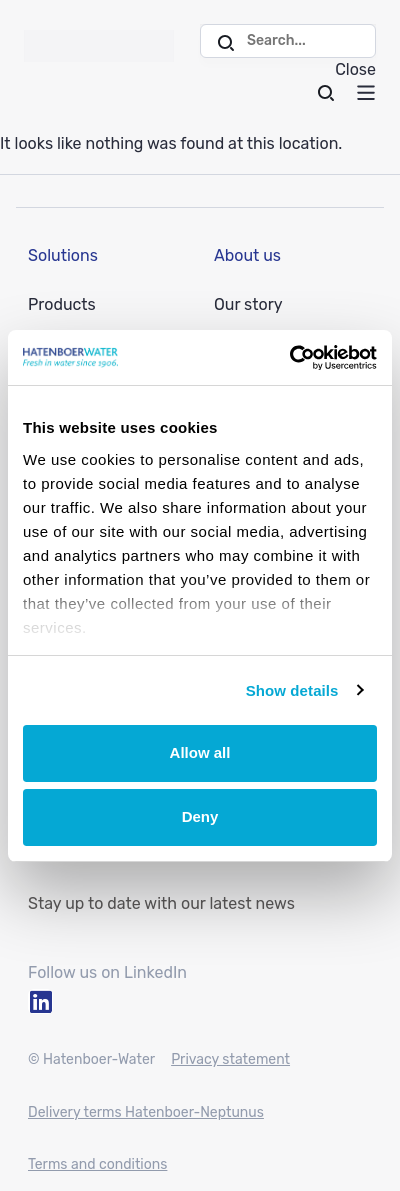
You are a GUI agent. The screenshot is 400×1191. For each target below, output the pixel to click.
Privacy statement (230, 1059)
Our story (248, 304)
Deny (200, 816)
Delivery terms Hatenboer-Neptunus (146, 1112)
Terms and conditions (97, 1164)
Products (62, 304)
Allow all (200, 752)
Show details (292, 690)
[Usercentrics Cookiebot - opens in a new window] (289, 358)
